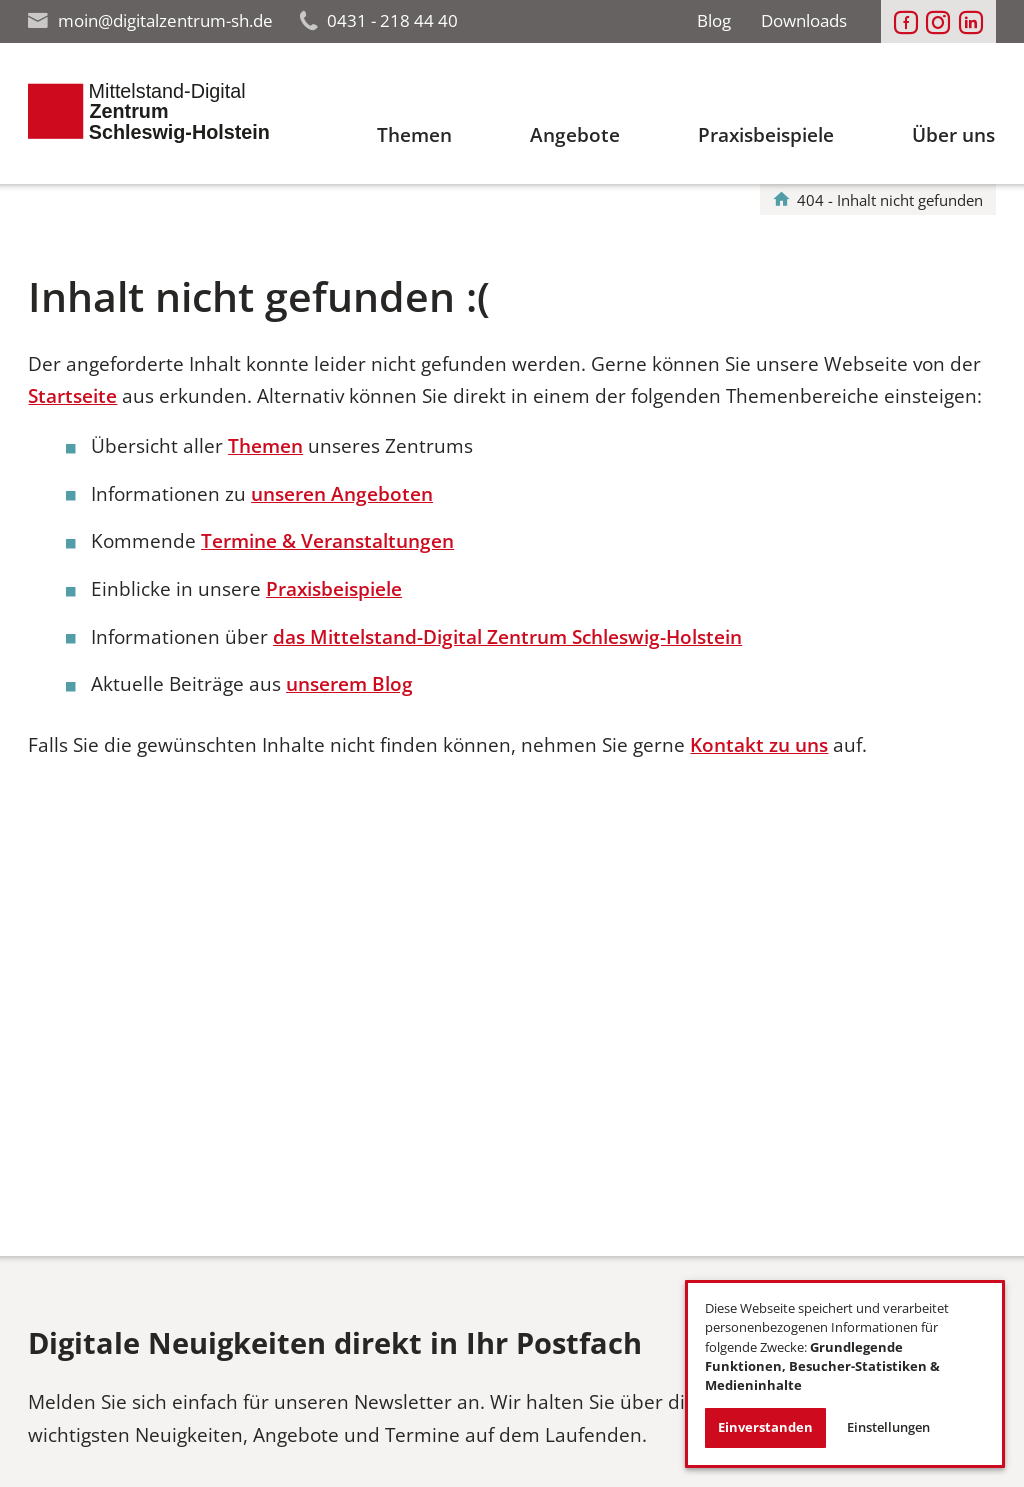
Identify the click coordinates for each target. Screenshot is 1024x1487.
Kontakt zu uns (759, 745)
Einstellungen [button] (888, 1427)
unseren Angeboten (342, 494)
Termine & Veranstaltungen (327, 541)
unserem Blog (349, 684)
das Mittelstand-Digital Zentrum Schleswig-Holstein (507, 637)
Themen (265, 446)
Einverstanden (765, 1427)
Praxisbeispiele (334, 589)
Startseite (72, 396)
